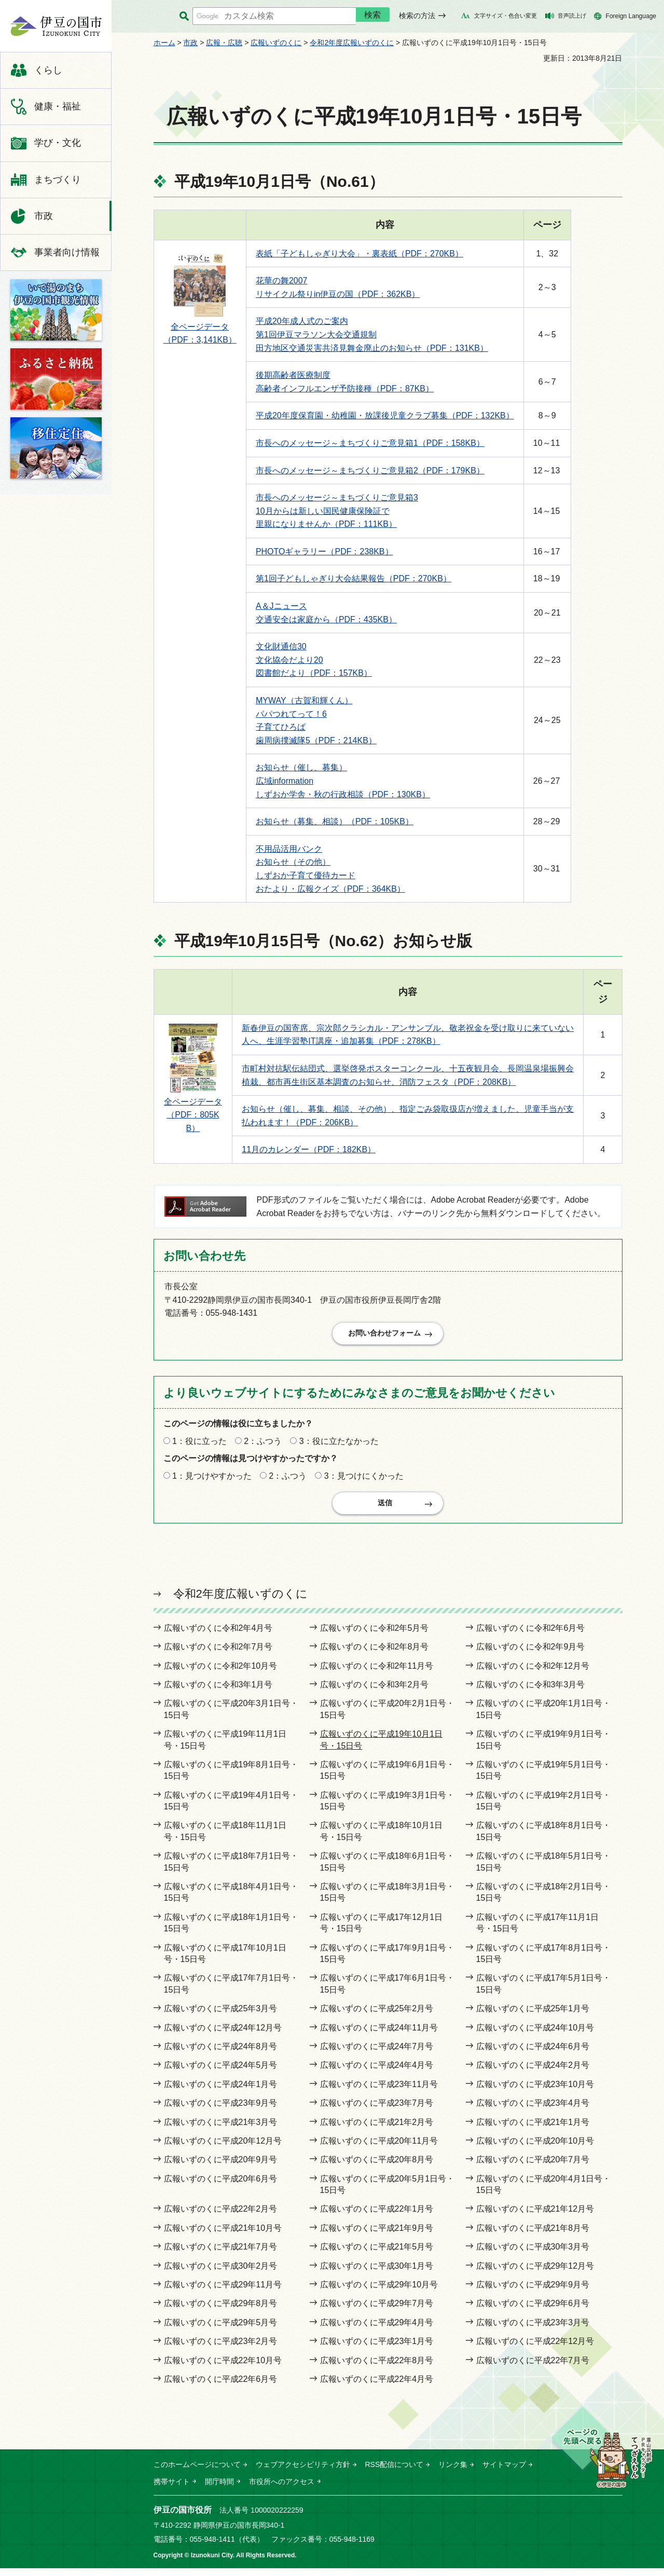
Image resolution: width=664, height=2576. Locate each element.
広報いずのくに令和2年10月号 (221, 1673)
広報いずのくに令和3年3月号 (530, 1692)
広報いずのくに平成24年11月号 (379, 2035)
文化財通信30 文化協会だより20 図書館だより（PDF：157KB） (314, 659)
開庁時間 (219, 2489)
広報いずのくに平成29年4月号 (377, 2330)
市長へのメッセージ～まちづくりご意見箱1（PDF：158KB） (370, 443)
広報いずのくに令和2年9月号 (530, 1654)
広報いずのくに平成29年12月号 (535, 2273)
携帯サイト (172, 2489)
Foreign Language (631, 16)
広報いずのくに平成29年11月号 (223, 2292)
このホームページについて (197, 2473)
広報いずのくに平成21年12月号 (535, 2217)
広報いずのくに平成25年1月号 (533, 2016)
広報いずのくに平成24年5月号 (221, 2073)
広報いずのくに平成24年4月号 (377, 2073)
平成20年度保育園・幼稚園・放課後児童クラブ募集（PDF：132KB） (385, 415)
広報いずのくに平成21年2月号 (377, 2129)
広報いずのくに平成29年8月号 (221, 2311)
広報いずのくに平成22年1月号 (377, 2217)
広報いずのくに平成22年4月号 (377, 2386)
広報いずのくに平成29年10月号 (379, 2292)
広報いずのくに (276, 42)
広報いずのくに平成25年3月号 (221, 2016)
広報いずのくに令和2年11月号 (377, 1673)
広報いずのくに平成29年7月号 (377, 2311)
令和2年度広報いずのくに (352, 42)
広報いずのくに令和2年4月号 (218, 1635)
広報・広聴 (224, 42)
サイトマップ (504, 2473)
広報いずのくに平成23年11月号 (379, 2092)
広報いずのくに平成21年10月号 (223, 2235)
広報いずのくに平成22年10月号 (223, 2368)
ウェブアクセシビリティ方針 (303, 2473)
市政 (190, 42)
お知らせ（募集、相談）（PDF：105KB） (334, 821)
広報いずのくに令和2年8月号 (374, 1654)
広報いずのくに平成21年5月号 (377, 2254)
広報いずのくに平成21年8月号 (533, 2235)
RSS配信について (394, 2473)
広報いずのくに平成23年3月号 (533, 2330)
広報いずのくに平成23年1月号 (377, 2349)
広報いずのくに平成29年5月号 (221, 2330)
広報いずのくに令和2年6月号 (530, 1635)
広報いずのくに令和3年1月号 (218, 1692)
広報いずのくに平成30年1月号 (377, 2273)
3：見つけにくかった (364, 1480)
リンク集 (452, 2473)
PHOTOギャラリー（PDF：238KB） (324, 551)
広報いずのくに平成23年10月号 (535, 2092)
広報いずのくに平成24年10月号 (535, 2035)
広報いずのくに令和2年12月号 (533, 1673)
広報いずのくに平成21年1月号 (533, 2129)
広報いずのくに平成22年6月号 (221, 2386)
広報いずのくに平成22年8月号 (377, 2368)
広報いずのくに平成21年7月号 (221, 2254)
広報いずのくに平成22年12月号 (535, 2349)
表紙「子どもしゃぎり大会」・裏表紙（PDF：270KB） (359, 253)
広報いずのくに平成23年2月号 (221, 2349)
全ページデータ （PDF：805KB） (193, 1115)
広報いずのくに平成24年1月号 (221, 2092)
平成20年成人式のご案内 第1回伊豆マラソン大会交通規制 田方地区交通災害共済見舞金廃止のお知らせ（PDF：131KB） (372, 334)
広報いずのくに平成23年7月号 (377, 2110)
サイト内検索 (184, 16)
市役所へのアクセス (281, 2489)
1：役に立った (199, 1444)
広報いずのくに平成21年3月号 (221, 2129)
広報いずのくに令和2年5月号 (374, 1635)
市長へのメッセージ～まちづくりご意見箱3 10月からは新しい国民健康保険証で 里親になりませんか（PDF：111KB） (337, 510)
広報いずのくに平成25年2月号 (377, 2016)
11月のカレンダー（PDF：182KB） (309, 1149)
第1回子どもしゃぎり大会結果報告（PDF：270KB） (353, 578)
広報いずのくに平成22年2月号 (221, 2217)
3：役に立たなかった (339, 1444)
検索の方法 (417, 15)
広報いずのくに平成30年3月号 (533, 2254)
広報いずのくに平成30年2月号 (221, 2273)
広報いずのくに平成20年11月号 (379, 2148)
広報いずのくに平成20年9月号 (221, 2167)
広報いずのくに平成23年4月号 (533, 2110)
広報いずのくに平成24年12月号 (223, 2035)
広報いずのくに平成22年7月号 (533, 2368)
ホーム (164, 42)
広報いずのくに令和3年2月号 (374, 1692)
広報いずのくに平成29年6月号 (533, 2311)
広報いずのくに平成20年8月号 (377, 2167)
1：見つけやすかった (212, 1480)
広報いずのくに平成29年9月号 (533, 2292)
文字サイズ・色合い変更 (505, 15)
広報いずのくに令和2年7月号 (218, 1654)
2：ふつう (263, 1444)
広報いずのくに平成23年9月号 (221, 2110)
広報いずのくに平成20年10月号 (535, 2148)
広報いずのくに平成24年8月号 (221, 2054)
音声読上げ (572, 15)
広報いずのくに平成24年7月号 (377, 2054)
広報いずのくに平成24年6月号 (533, 2054)
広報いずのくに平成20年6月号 (221, 2186)
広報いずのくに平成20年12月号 (223, 2148)
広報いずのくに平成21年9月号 (377, 2235)
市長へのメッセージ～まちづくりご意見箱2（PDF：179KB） (370, 470)
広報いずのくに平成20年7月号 (533, 2167)
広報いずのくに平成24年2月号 (533, 2073)
